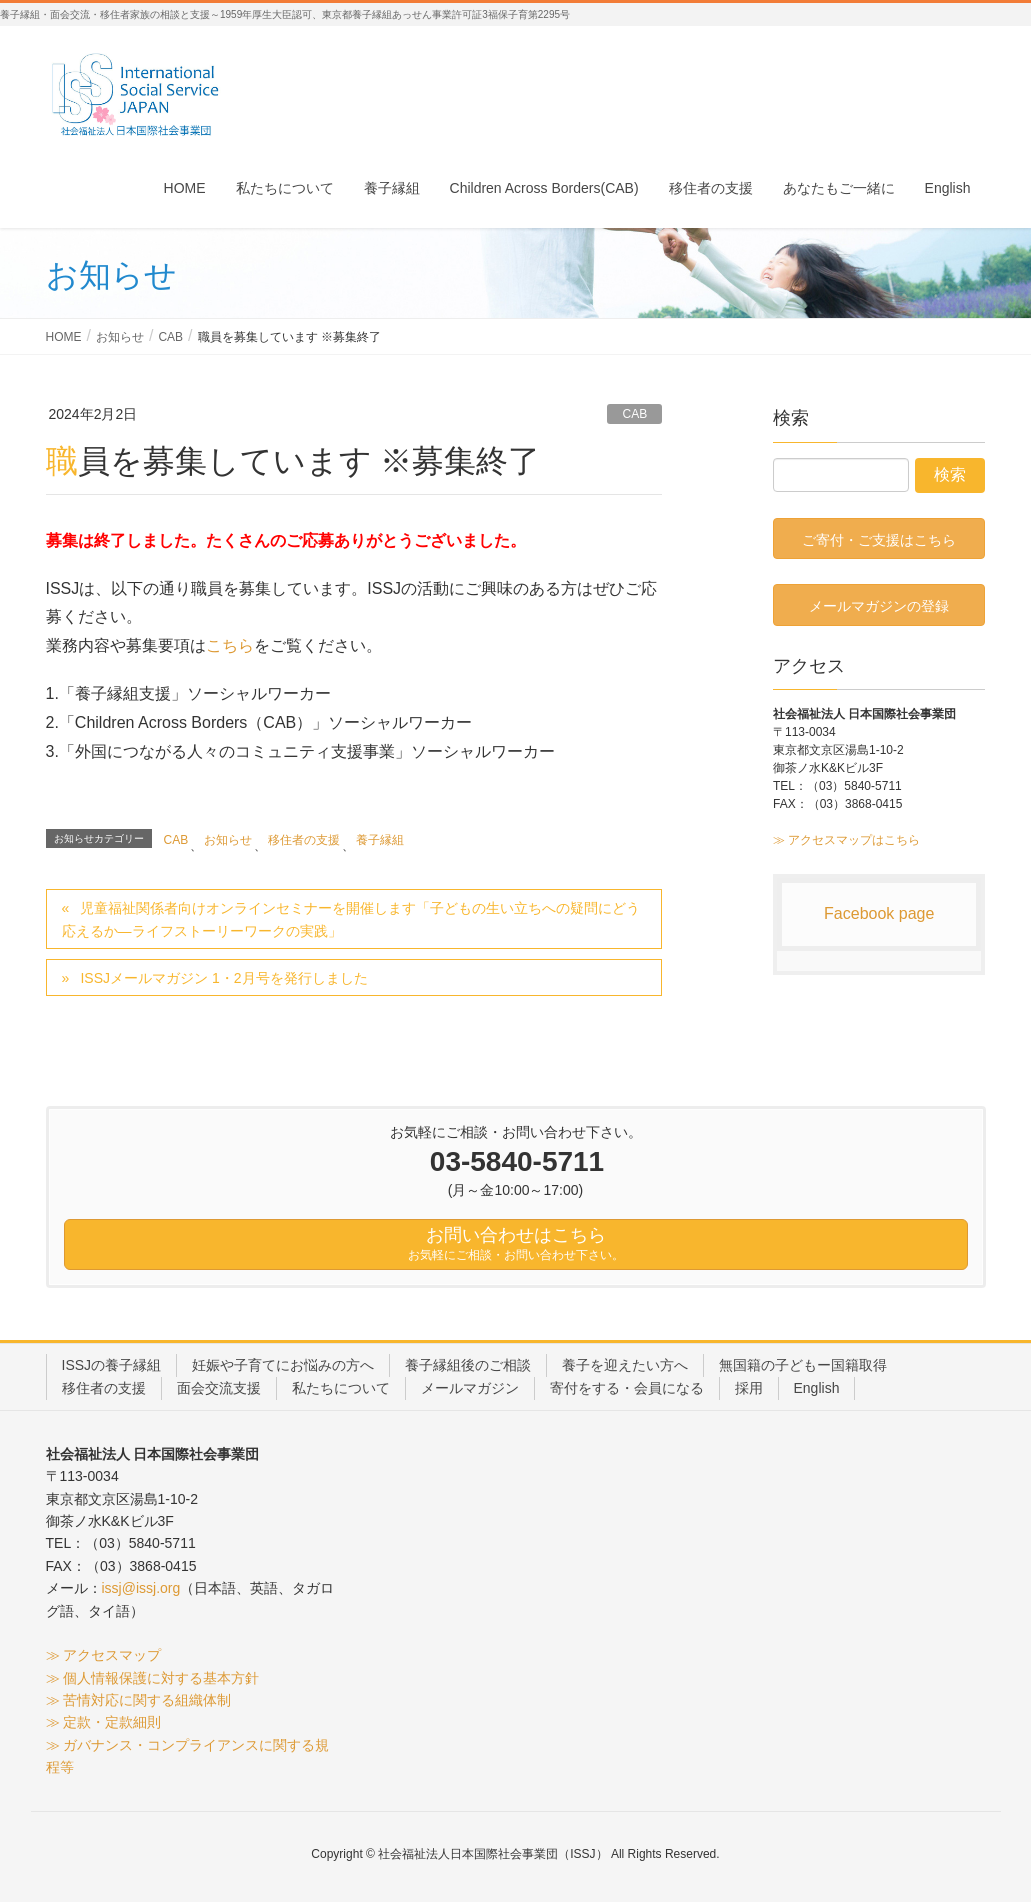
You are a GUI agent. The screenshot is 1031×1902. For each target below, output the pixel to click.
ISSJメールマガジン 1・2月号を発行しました (223, 978)
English (817, 1388)
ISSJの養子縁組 (112, 1365)
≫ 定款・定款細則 (104, 1722)
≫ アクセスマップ (104, 1655)
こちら (230, 645)
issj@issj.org (141, 1588)
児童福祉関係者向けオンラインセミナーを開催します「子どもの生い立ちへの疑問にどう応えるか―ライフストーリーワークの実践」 (351, 919)
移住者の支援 (304, 840)
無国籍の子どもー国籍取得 (803, 1365)
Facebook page (879, 913)
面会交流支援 (219, 1388)
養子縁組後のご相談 (468, 1365)
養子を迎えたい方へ (625, 1365)
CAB (634, 414)
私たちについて (341, 1388)
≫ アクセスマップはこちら (846, 840)
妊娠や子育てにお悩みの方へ (283, 1365)
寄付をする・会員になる (627, 1388)
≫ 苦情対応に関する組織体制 (139, 1700)
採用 (749, 1388)
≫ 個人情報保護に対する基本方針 (153, 1678)
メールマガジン (470, 1388)
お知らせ (228, 840)
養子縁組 (380, 840)
